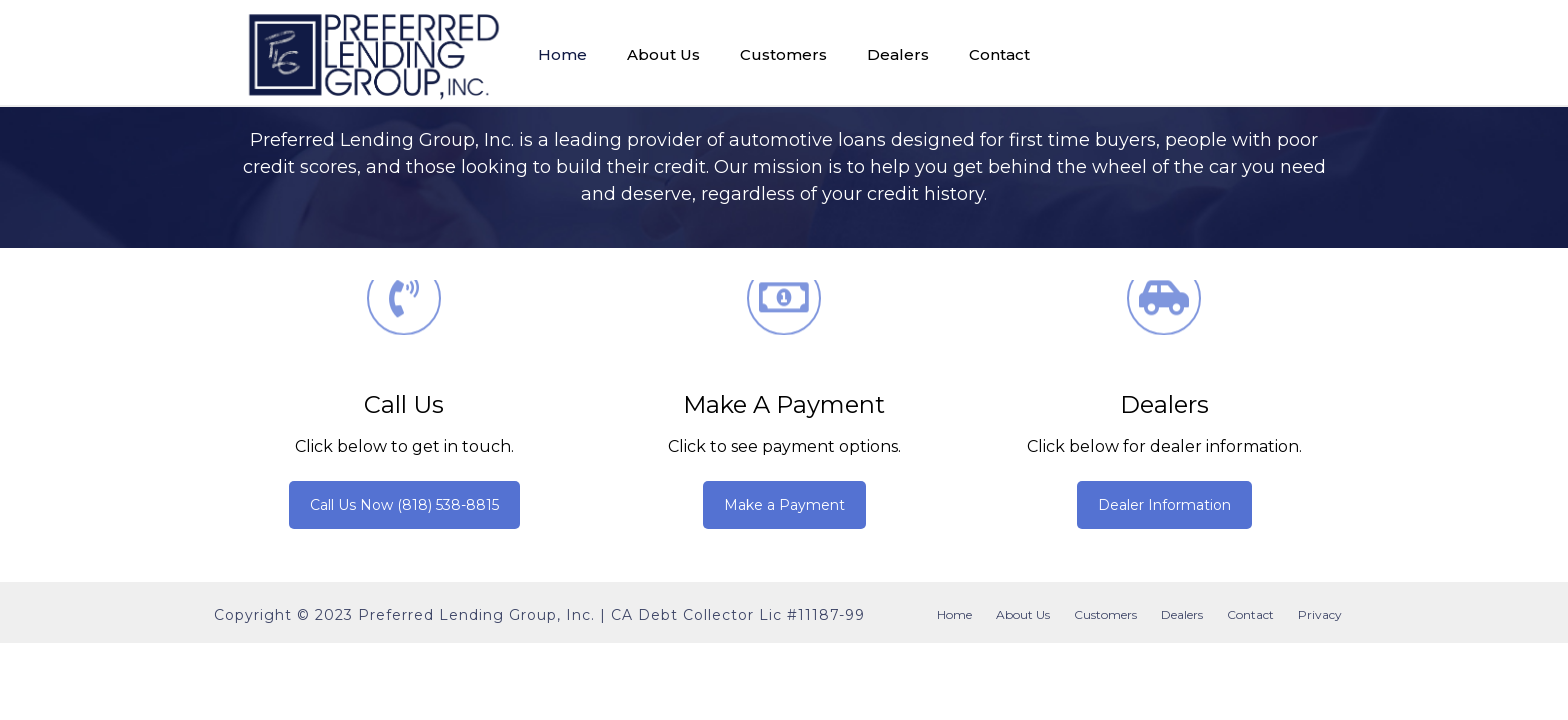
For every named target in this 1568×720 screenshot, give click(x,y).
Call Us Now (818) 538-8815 (404, 505)
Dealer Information (1164, 505)
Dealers (898, 54)
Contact (999, 54)
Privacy (1320, 614)
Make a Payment (784, 404)
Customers (783, 54)
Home (562, 54)
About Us (663, 54)
